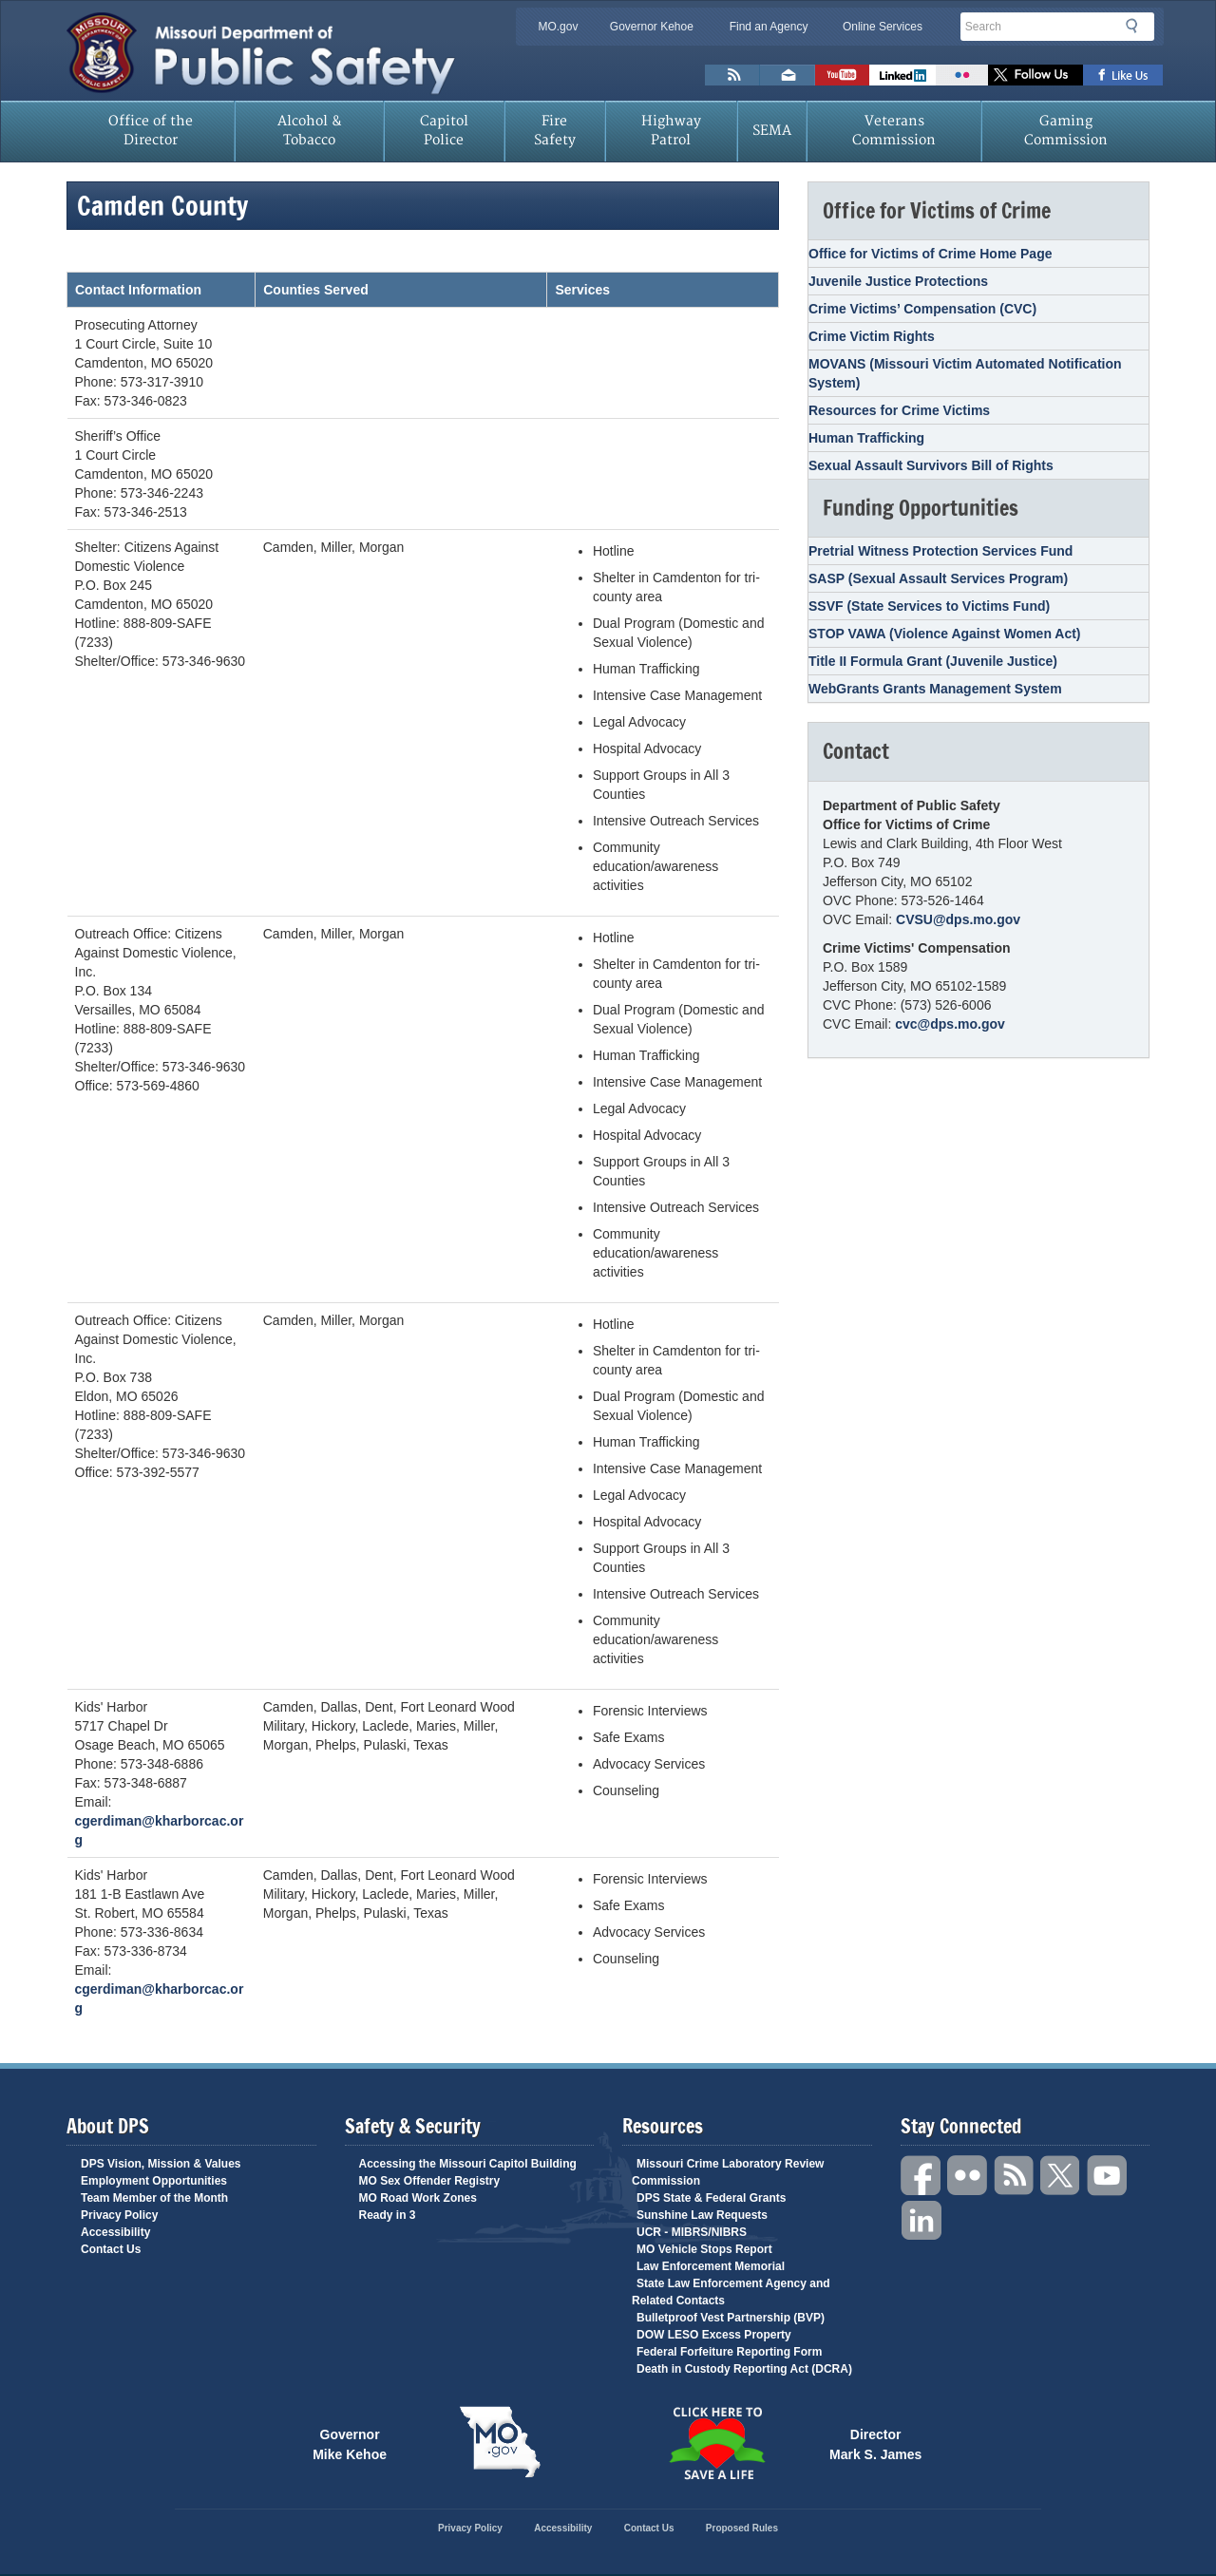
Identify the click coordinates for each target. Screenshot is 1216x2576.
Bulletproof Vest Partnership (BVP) (730, 2317)
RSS (1015, 2175)
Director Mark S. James (875, 2443)
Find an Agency (769, 26)
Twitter (1061, 2175)
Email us (787, 75)
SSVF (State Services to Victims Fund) (929, 606)
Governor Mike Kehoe (350, 2443)
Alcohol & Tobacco (309, 130)
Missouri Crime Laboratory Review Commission (728, 2172)
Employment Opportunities (154, 2181)
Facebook (921, 2175)
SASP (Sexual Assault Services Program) (938, 578)
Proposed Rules (742, 2528)
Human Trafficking (866, 437)
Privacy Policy (119, 2215)
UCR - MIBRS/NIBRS (691, 2232)
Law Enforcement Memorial (710, 2266)
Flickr (962, 75)
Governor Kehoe (652, 26)
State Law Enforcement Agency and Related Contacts (731, 2292)
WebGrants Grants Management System (935, 688)
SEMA (771, 131)
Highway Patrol (671, 130)
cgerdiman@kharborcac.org (159, 1830)
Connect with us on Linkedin (902, 75)
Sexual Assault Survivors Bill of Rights (931, 465)
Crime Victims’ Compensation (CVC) (922, 308)
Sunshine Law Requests (702, 2215)
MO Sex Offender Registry (430, 2181)
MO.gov (558, 26)
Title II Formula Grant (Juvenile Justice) (932, 661)
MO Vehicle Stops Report (704, 2249)
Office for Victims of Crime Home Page (930, 253)
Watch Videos (842, 75)
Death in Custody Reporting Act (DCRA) (744, 2369)
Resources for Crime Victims (899, 410)
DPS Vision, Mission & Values (161, 2163)
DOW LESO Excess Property (713, 2334)
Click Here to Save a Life (716, 2443)
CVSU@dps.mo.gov (958, 919)
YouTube (1108, 2175)
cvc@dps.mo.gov (950, 1024)
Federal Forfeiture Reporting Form (729, 2351)
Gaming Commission (1066, 130)
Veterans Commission (894, 130)
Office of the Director (150, 130)
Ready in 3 (387, 2215)
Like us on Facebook (1123, 75)
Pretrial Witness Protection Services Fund (940, 551)
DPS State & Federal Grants (711, 2198)
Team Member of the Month (154, 2198)
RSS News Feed (732, 75)
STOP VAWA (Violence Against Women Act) (944, 633)
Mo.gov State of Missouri (499, 2442)
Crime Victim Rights (871, 336)
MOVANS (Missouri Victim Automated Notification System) (965, 373)
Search (1137, 25)
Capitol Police (444, 130)
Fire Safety (555, 130)
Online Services (882, 26)
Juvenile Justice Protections (898, 281)
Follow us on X (1035, 75)
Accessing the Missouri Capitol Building (468, 2163)
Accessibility (115, 2232)
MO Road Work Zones (418, 2198)
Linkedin (921, 2221)
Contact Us (111, 2249)
